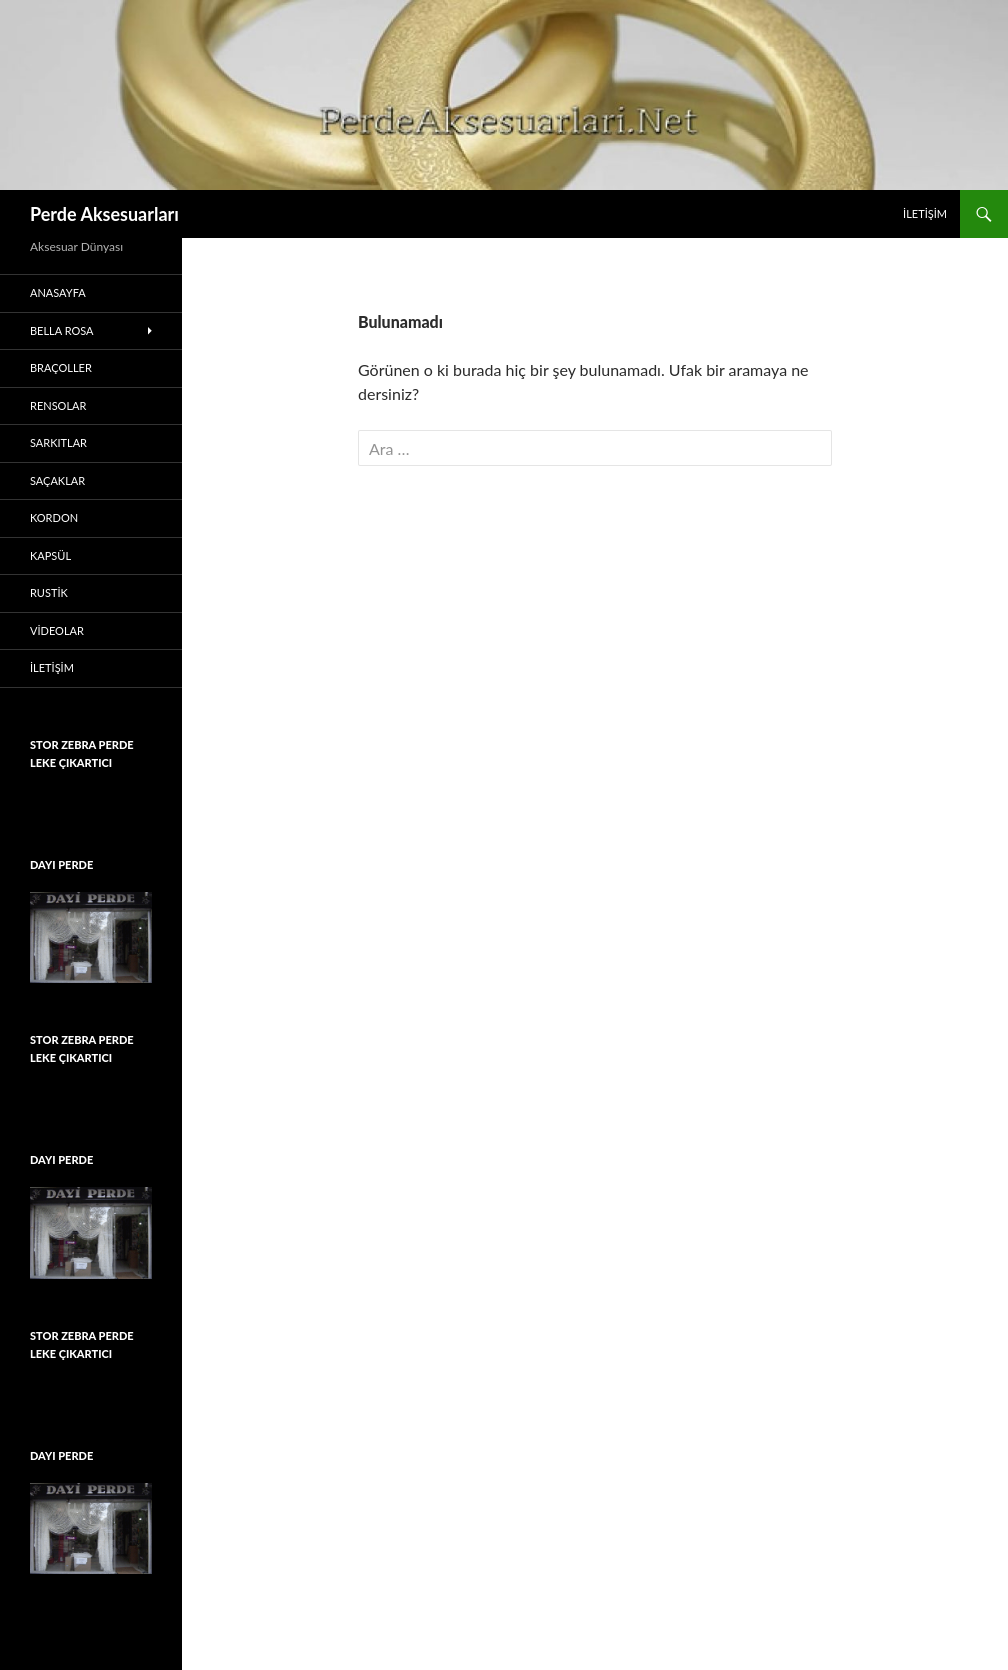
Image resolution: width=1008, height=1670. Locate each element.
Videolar (57, 630)
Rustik (49, 592)
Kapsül (50, 555)
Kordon (54, 517)
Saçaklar (57, 480)
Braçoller (61, 367)
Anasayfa (58, 292)
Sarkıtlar (58, 442)
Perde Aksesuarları (104, 214)
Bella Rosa (62, 330)
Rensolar (58, 405)
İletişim (925, 213)
